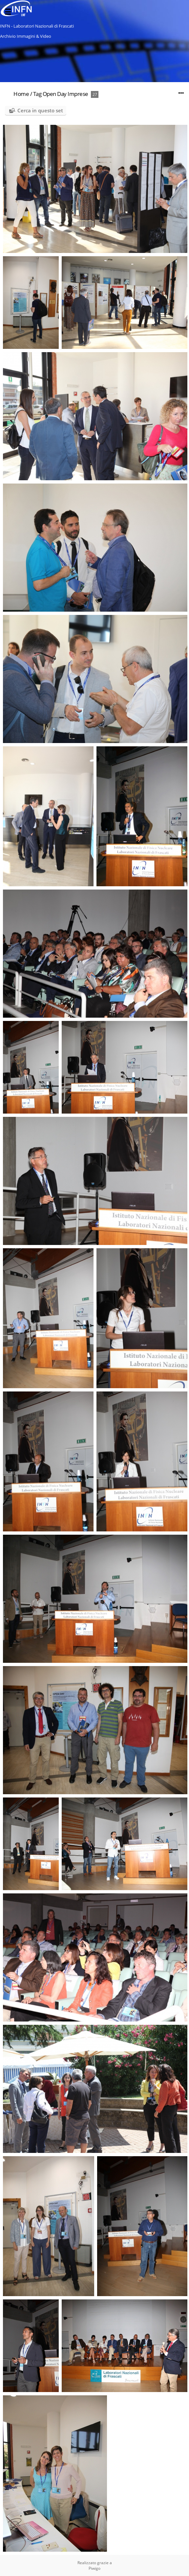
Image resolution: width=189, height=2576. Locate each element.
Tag (37, 94)
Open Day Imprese (65, 94)
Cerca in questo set (40, 110)
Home (21, 94)
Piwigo (94, 2568)
